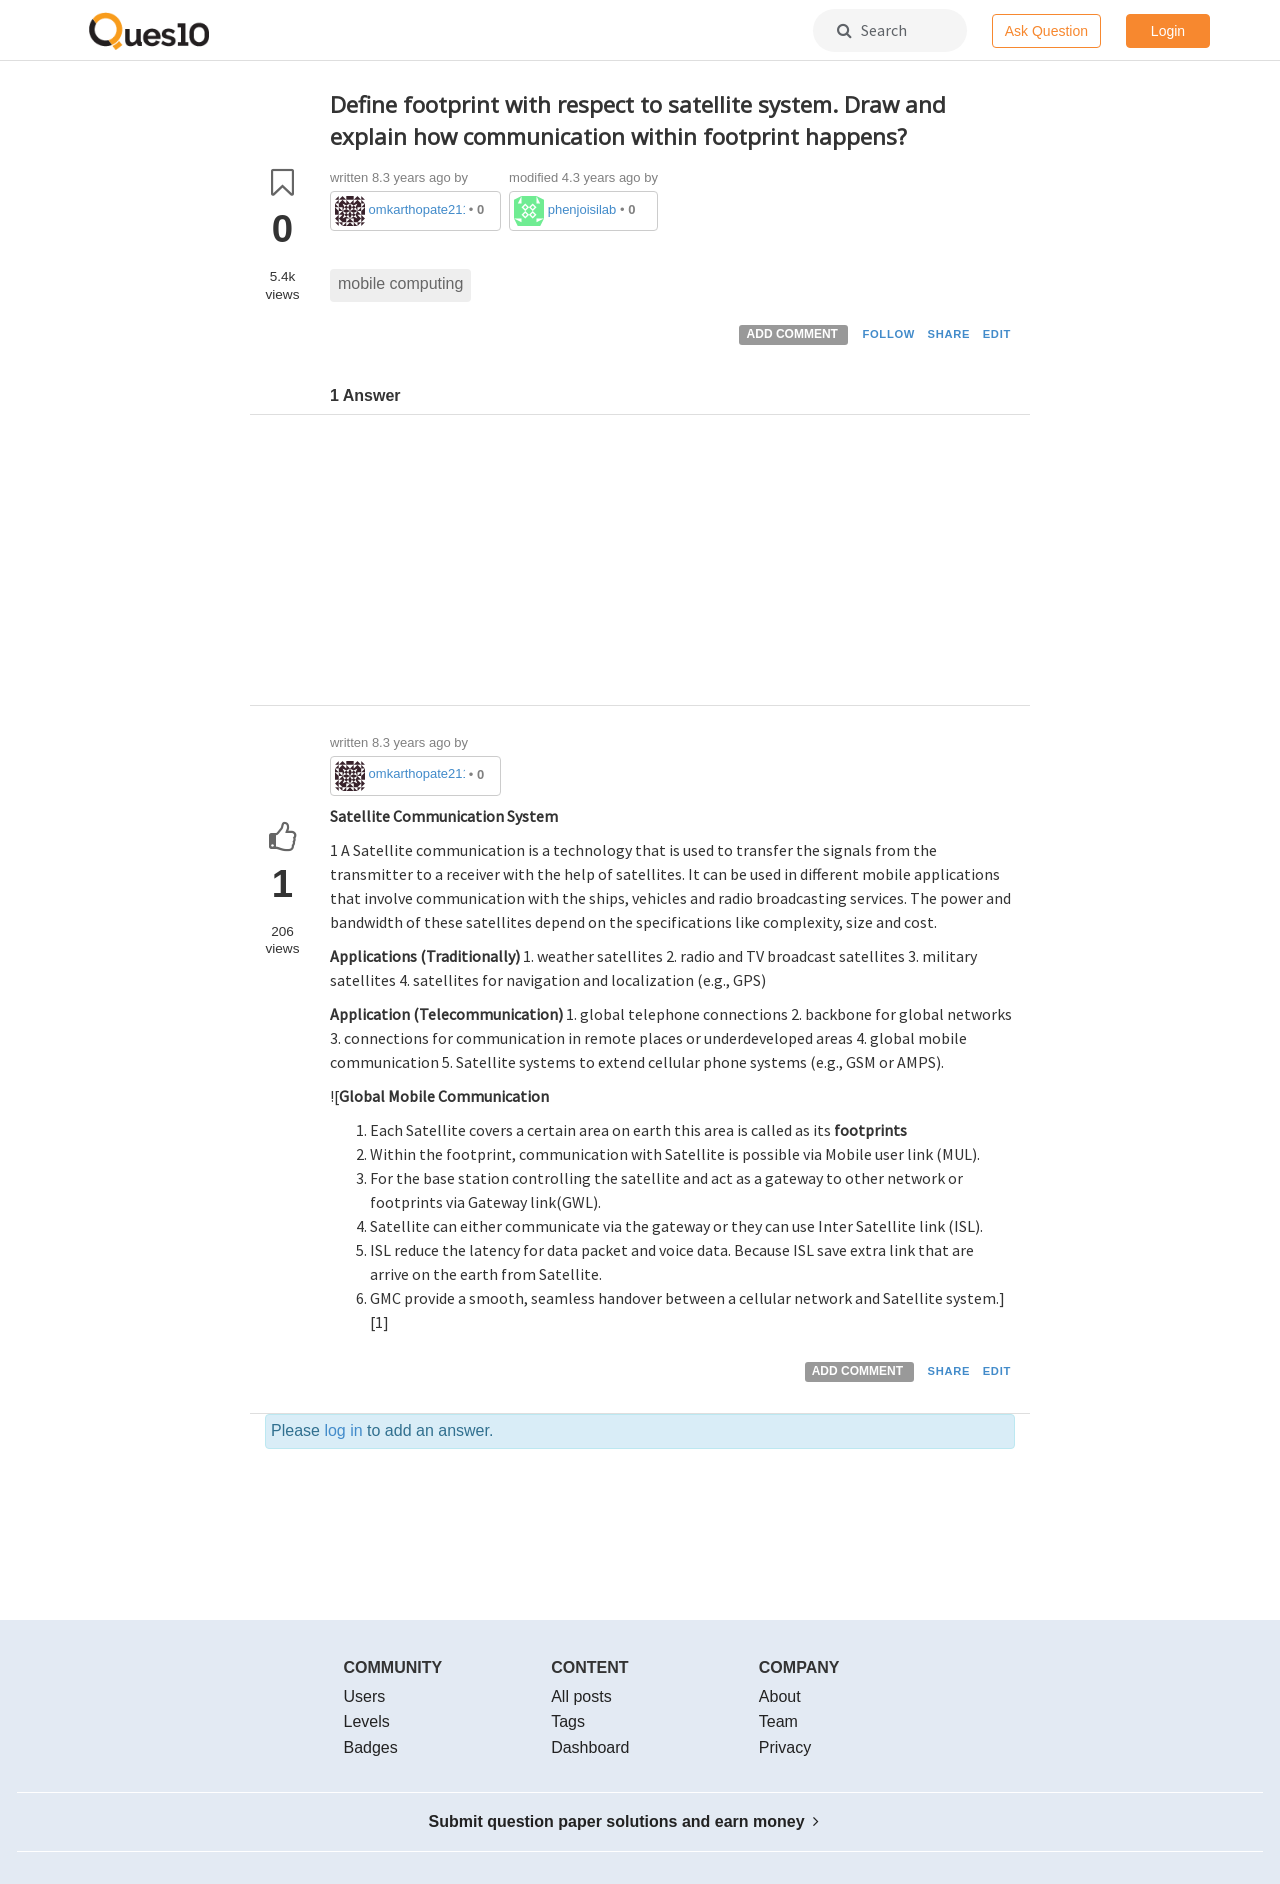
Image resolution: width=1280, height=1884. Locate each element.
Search (872, 30)
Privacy (785, 1747)
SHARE (949, 334)
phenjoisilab (582, 209)
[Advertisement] (672, 565)
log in (343, 1430)
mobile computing (400, 283)
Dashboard (590, 1747)
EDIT (997, 334)
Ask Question (1046, 31)
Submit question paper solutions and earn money (624, 1821)
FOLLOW (888, 334)
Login (1168, 31)
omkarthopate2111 (417, 209)
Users (365, 1696)
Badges (371, 1747)
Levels (367, 1721)
